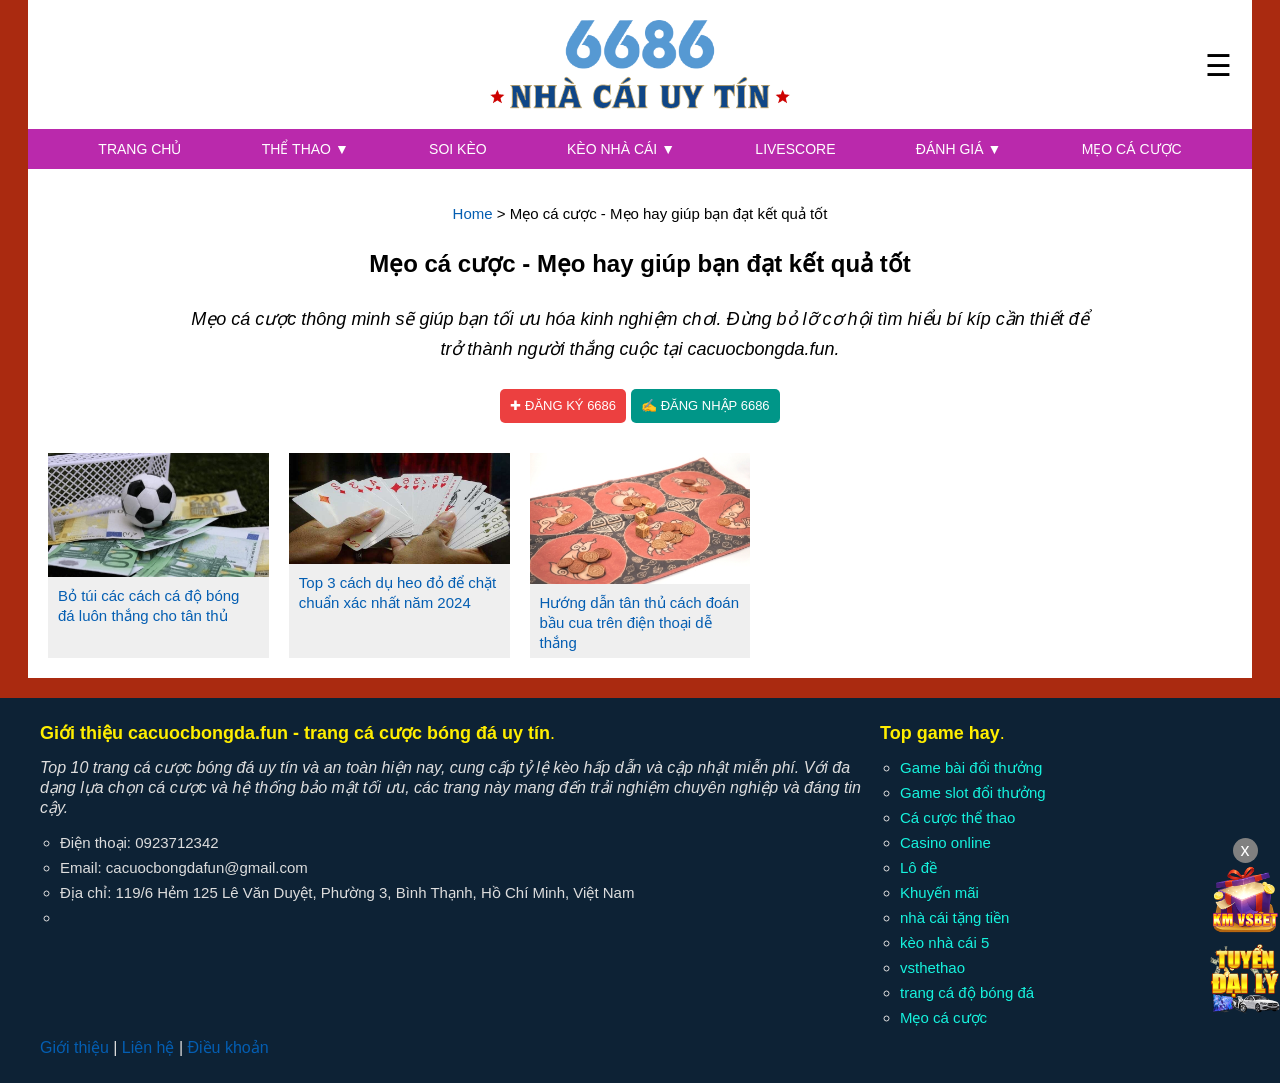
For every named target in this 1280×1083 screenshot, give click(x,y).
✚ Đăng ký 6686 (563, 405)
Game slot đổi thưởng (973, 792)
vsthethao (932, 967)
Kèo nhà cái (621, 149)
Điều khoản (227, 1047)
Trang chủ (139, 149)
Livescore (795, 149)
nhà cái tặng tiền (954, 917)
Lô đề (918, 867)
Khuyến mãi (939, 892)
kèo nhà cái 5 (944, 942)
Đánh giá (958, 149)
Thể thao (305, 149)
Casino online (945, 842)
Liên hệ (148, 1047)
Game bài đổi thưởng (971, 767)
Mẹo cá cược (1132, 149)
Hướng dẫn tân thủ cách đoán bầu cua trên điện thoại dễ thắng (639, 622)
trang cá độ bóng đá (967, 992)
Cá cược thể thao (957, 817)
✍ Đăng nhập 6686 (705, 405)
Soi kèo (458, 149)
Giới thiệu (74, 1047)
